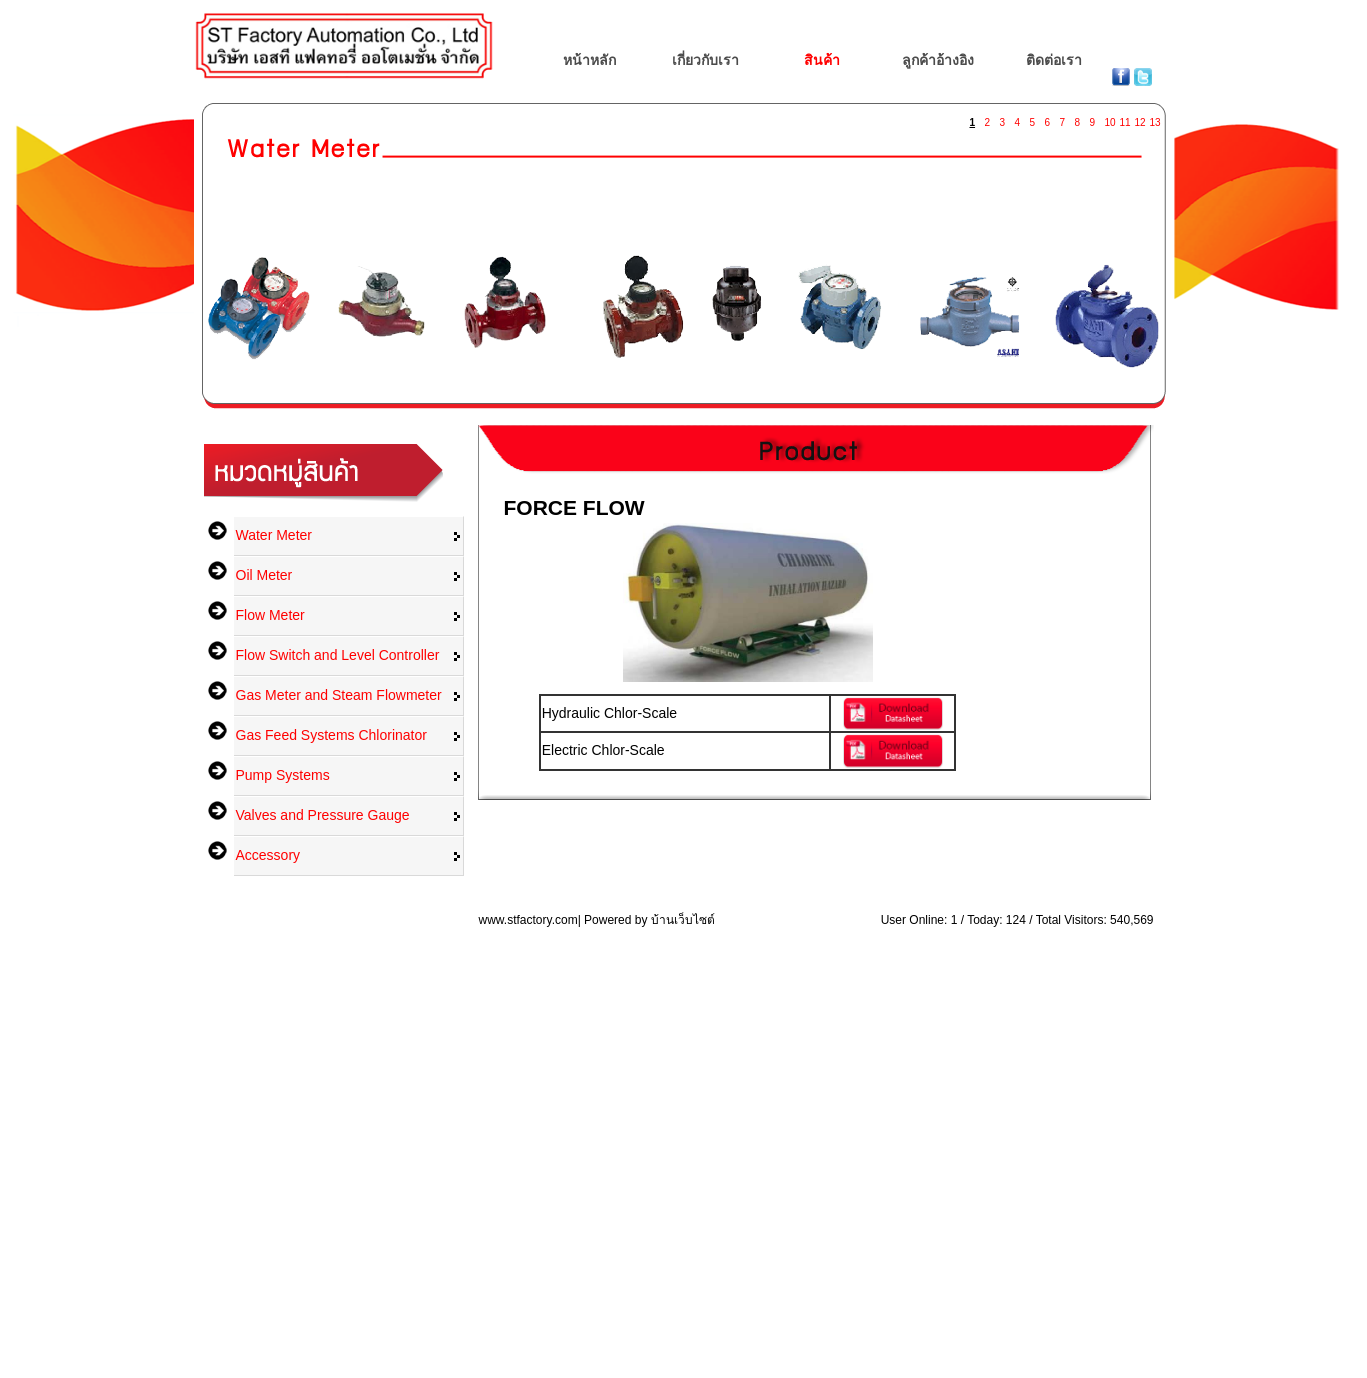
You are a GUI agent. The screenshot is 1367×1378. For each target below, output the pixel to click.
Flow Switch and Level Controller (338, 655)
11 (1125, 118)
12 (1140, 118)
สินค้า (822, 60)
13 (1155, 118)
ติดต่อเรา (1054, 60)
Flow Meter (270, 615)
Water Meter (274, 535)
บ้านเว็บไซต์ (683, 920)
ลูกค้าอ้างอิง (938, 60)
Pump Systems (283, 775)
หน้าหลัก (589, 60)
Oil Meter (264, 575)
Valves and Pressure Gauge (323, 815)
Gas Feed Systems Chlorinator (331, 735)
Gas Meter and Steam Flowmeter (339, 695)
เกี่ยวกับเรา (705, 60)
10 (1110, 118)
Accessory (268, 855)
